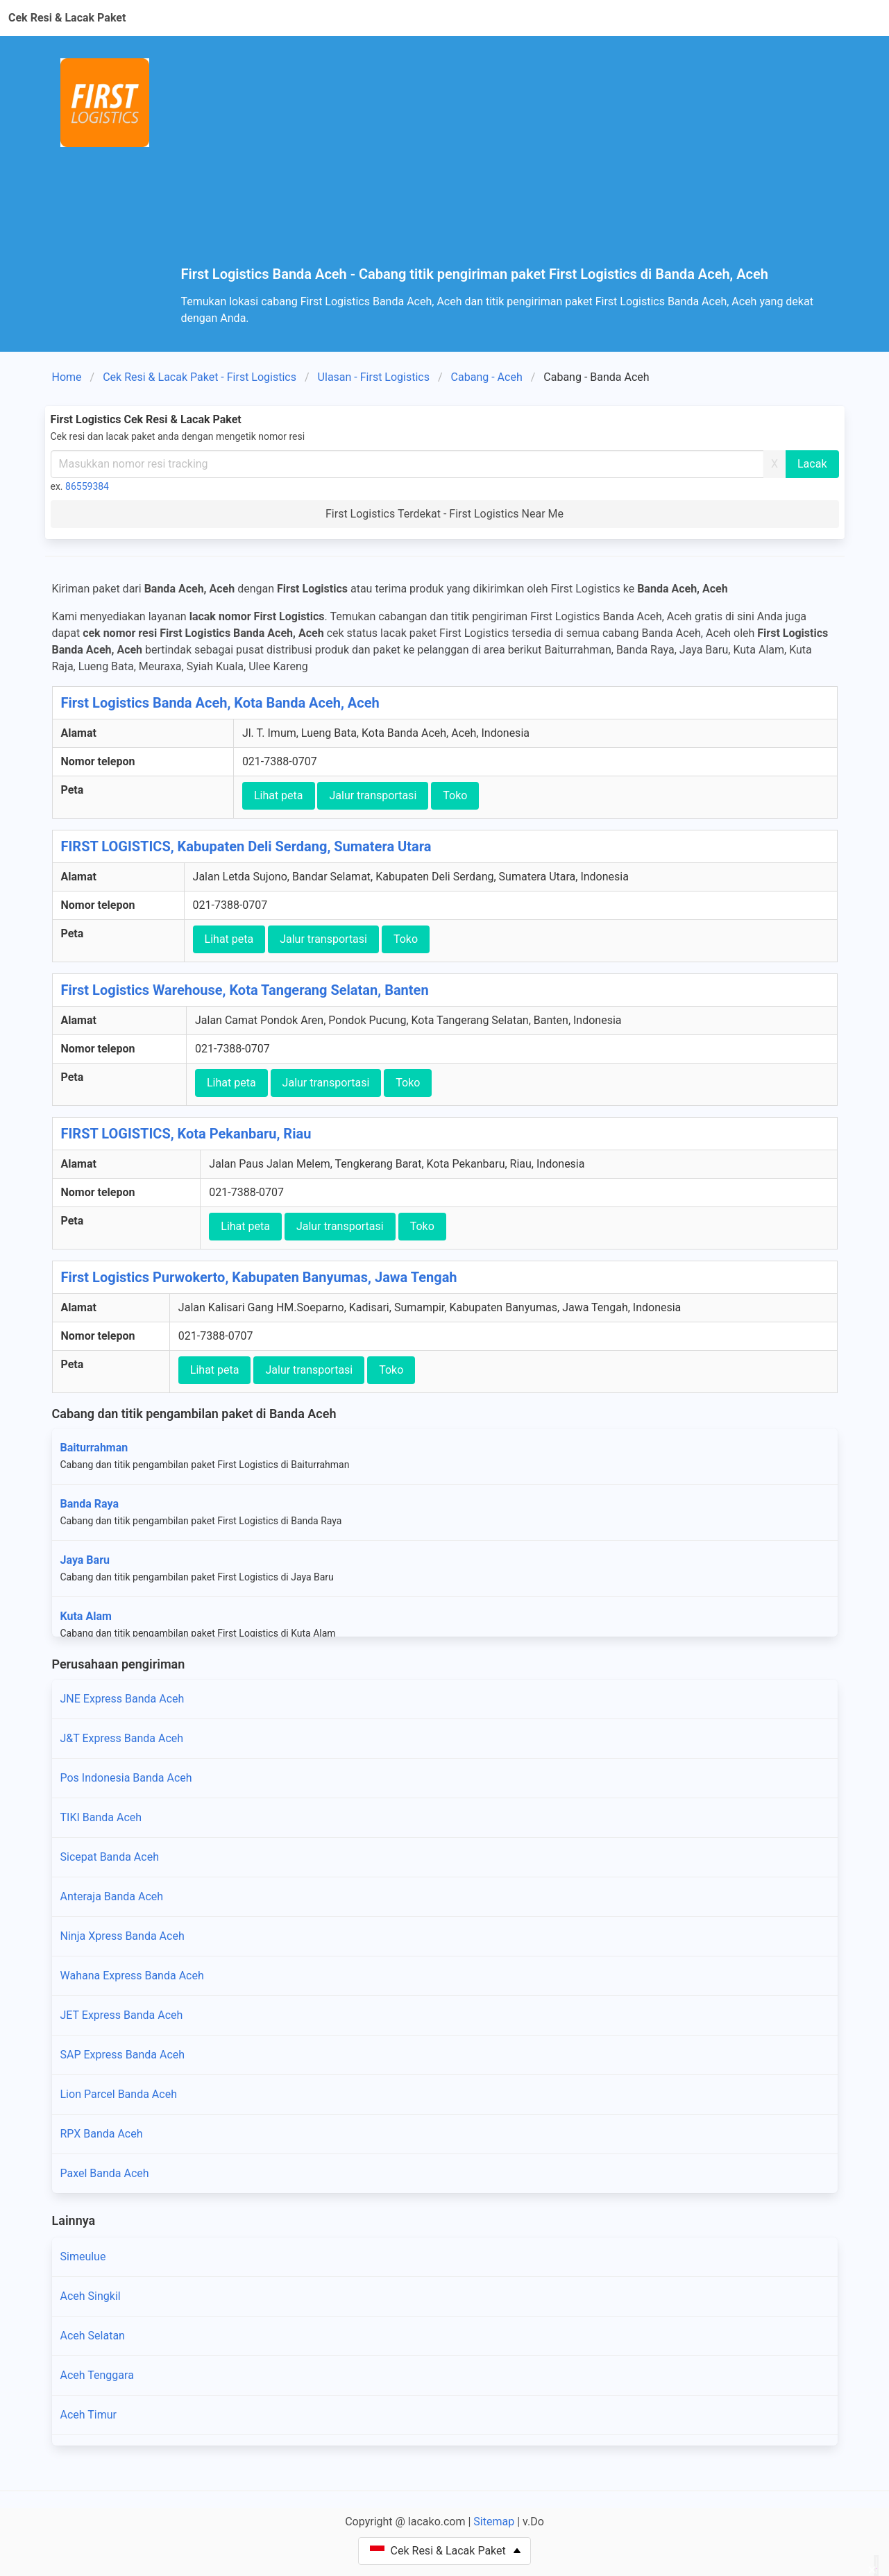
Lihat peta (278, 795)
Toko (455, 795)
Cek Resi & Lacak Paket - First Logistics (199, 377)
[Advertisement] (513, 162)
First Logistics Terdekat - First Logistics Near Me (444, 513)
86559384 (87, 486)
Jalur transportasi (372, 795)
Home (67, 377)
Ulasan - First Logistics (374, 377)
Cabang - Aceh (487, 377)
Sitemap (493, 2521)
